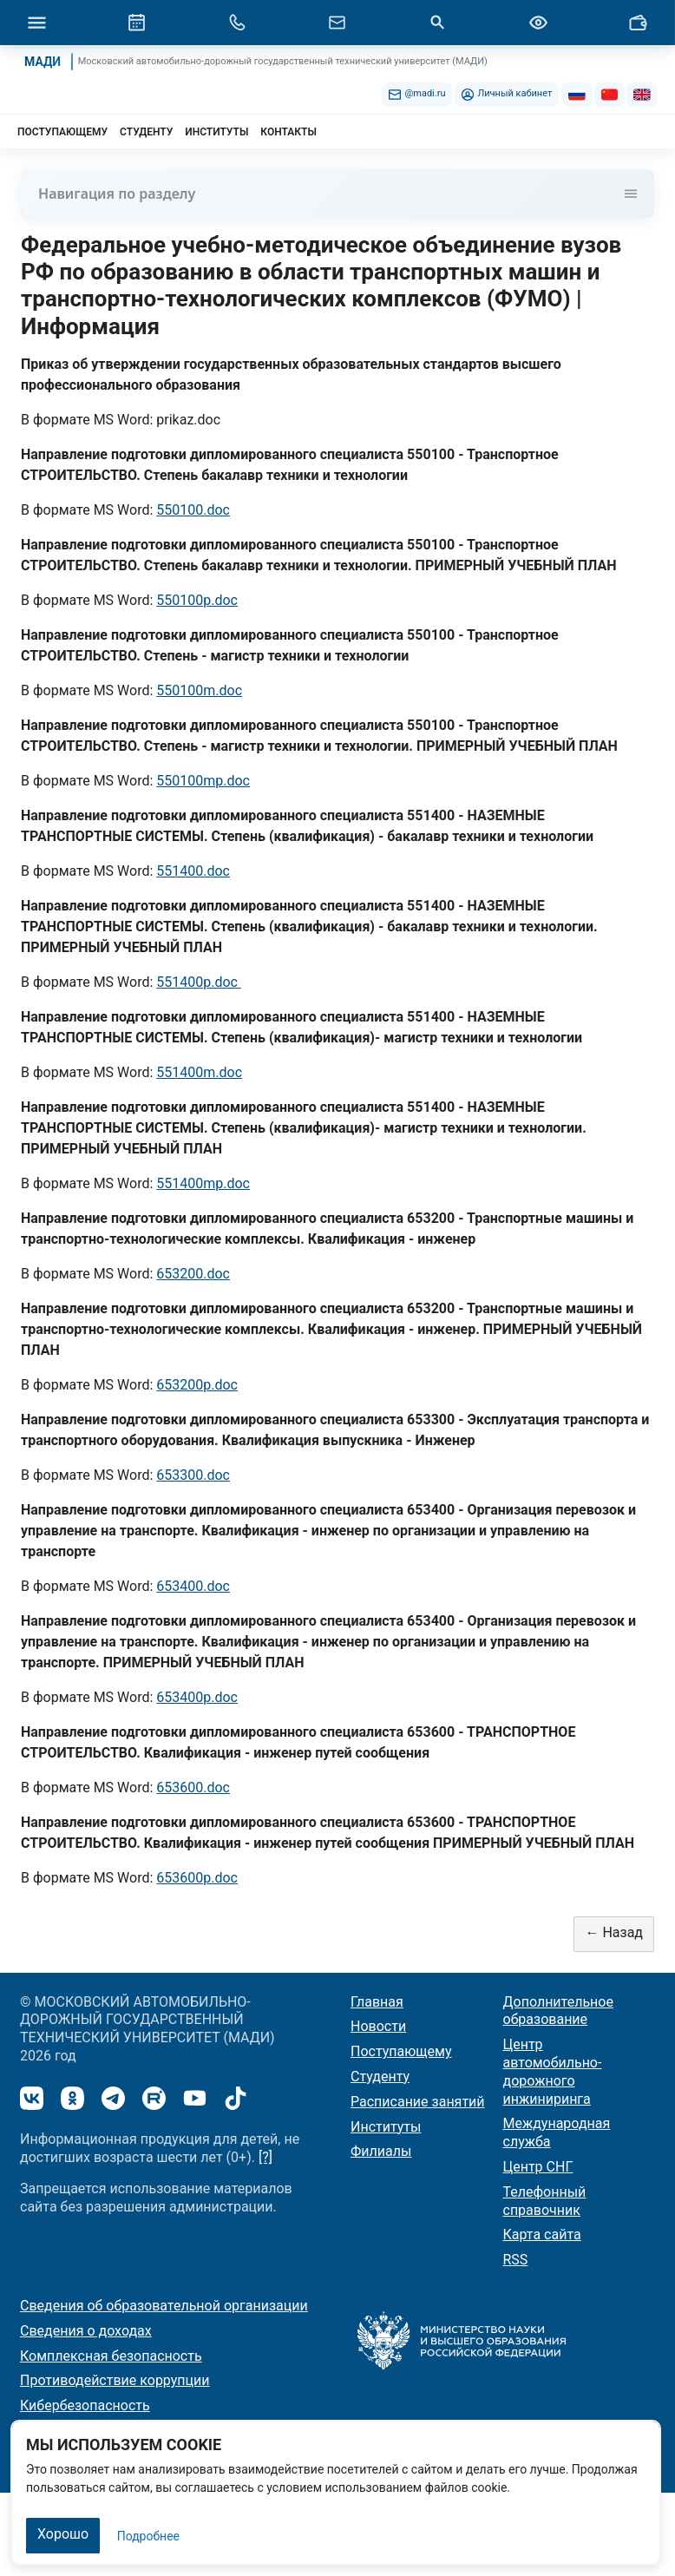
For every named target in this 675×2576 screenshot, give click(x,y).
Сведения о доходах (86, 2331)
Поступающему (401, 2051)
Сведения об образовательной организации (164, 2305)
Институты (386, 2127)
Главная (377, 2002)
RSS (515, 2259)
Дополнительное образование (558, 2011)
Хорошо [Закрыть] (62, 2534)
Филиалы (381, 2151)
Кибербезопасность (85, 2405)
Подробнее (148, 2536)
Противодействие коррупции (115, 2380)
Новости (378, 2026)
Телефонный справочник (545, 2201)
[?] (265, 2157)
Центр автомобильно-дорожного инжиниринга (552, 2071)
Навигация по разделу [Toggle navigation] (337, 193)
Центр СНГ (538, 2167)
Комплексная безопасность (111, 2356)
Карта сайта (542, 2234)
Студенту (380, 2076)
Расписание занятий (418, 2101)
